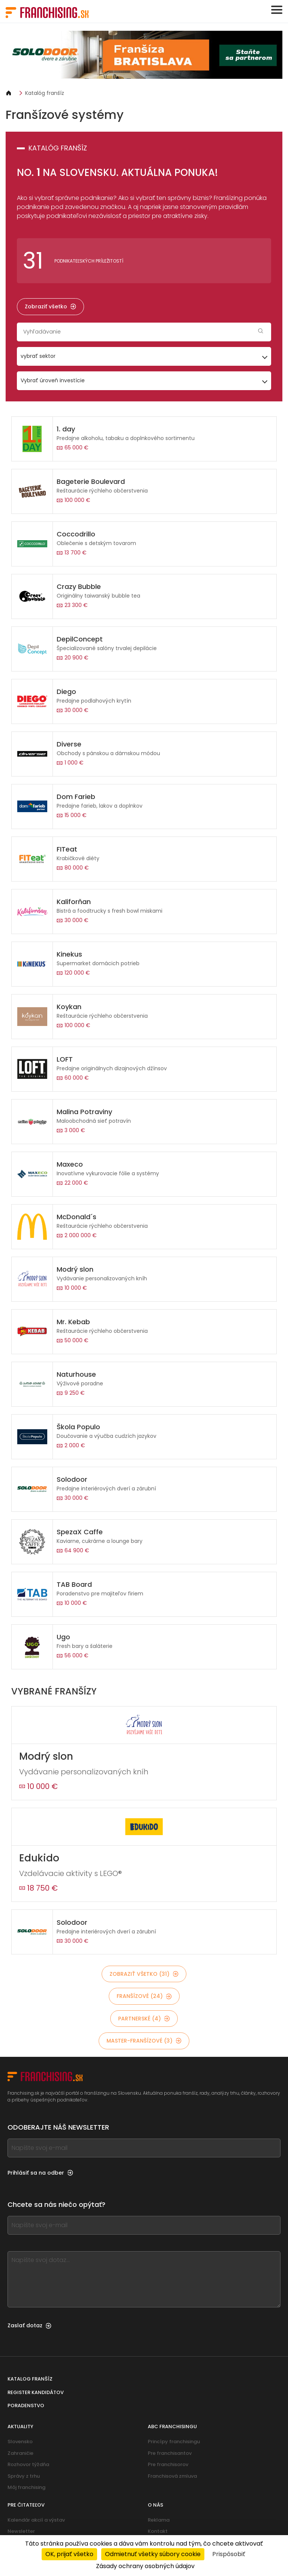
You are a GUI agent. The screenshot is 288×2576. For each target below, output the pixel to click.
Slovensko (20, 2441)
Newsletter (21, 2531)
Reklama (159, 2519)
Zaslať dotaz (29, 2325)
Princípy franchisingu (174, 2441)
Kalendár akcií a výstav (36, 2519)
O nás (155, 2504)
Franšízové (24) (144, 1996)
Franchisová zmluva (172, 2476)
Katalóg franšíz (44, 93)
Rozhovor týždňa (28, 2464)
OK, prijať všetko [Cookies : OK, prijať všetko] (69, 2554)
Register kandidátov (36, 2392)
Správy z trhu (24, 2476)
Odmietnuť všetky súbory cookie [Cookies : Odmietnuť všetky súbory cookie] (153, 2554)
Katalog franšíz (30, 2378)
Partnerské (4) (144, 2018)
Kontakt (158, 2531)
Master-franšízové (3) (144, 2040)
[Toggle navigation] (276, 10)
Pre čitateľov (26, 2504)
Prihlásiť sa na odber (40, 2172)
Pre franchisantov (170, 2453)
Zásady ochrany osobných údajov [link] (145, 2566)
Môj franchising (26, 2487)
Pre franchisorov (168, 2464)
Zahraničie (20, 2453)
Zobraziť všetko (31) (144, 1974)
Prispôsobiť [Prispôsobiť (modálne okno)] (228, 2554)
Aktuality (20, 2426)
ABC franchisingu (172, 2426)
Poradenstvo (26, 2405)
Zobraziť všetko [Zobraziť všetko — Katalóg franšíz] (50, 306)
